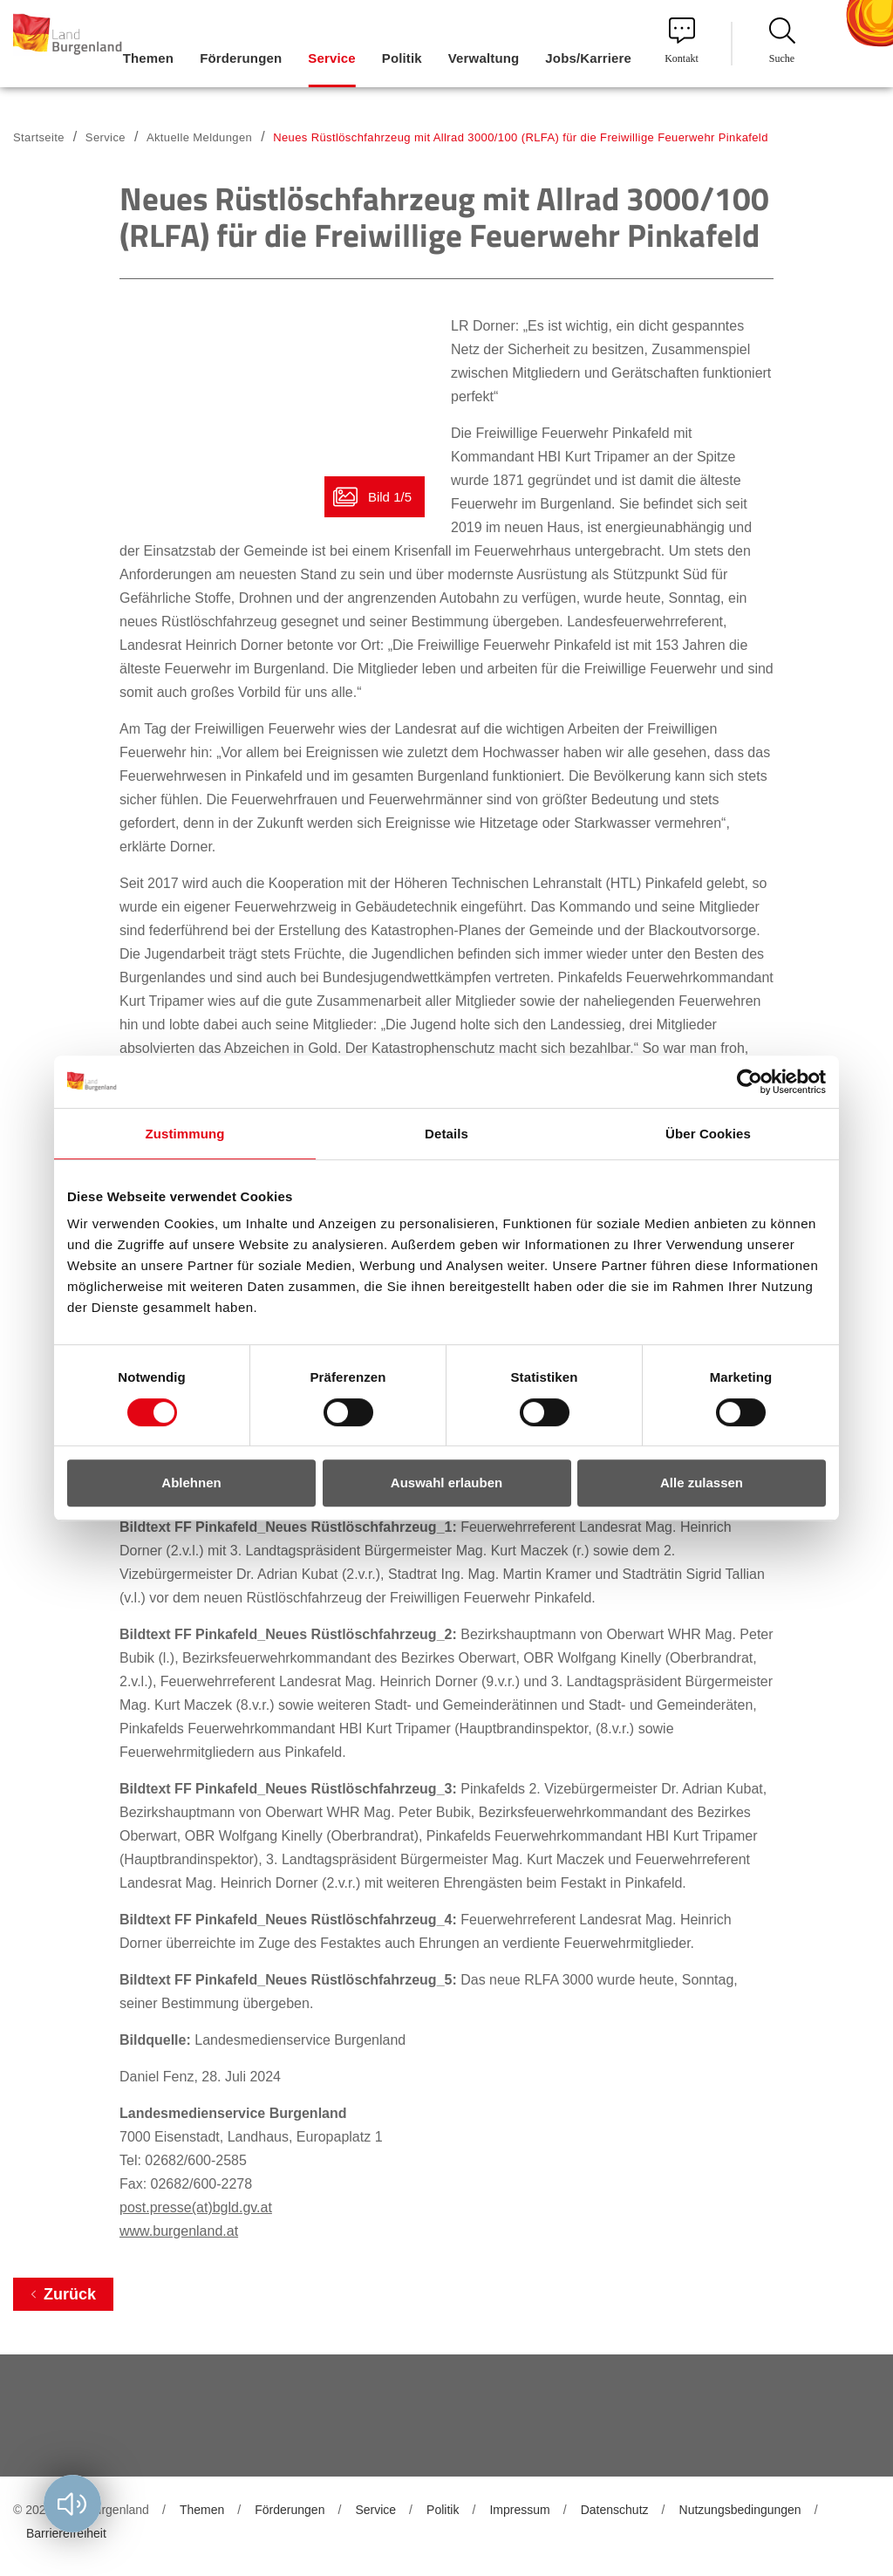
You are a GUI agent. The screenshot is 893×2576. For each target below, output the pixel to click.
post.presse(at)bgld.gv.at (195, 2207)
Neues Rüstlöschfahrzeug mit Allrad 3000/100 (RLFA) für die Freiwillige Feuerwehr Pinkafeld (520, 137)
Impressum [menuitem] (519, 2510)
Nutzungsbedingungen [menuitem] (740, 2510)
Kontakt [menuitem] (682, 41)
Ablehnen (191, 1482)
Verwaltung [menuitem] (484, 58)
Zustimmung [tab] (185, 1133)
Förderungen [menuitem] (241, 58)
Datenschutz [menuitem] (615, 2510)
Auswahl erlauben (446, 1482)
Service (105, 137)
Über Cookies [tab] (708, 1133)
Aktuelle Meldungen (199, 137)
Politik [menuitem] (402, 58)
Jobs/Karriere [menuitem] (588, 58)
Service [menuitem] (331, 58)
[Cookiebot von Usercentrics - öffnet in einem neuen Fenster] (749, 1082)
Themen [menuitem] (148, 58)
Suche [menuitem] (782, 41)
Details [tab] (446, 1133)
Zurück (70, 2294)
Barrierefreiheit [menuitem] (66, 2533)
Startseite (39, 137)
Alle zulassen (701, 1482)
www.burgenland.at (178, 2231)
